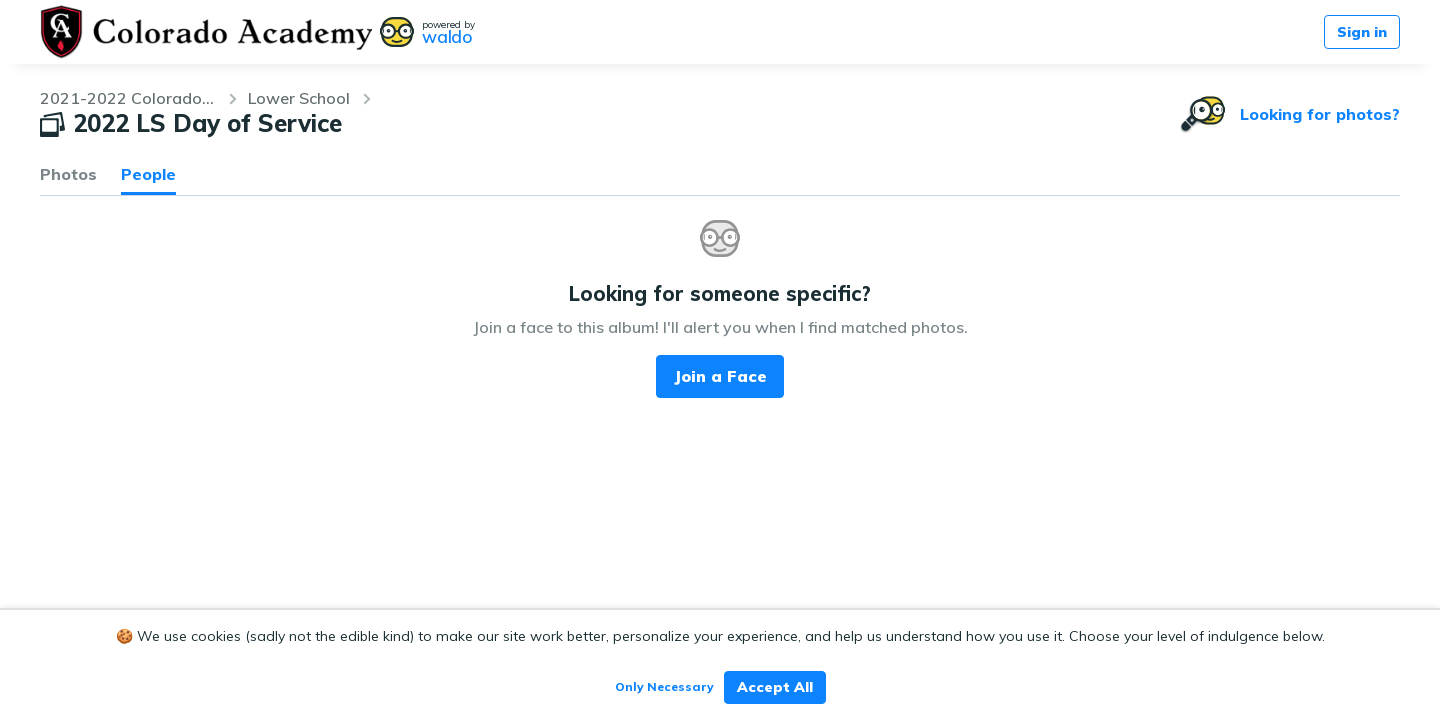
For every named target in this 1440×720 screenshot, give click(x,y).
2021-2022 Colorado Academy (128, 98)
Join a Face (720, 376)
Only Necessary (664, 686)
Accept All (775, 687)
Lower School (299, 98)
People (148, 174)
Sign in (1362, 32)
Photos (68, 174)
